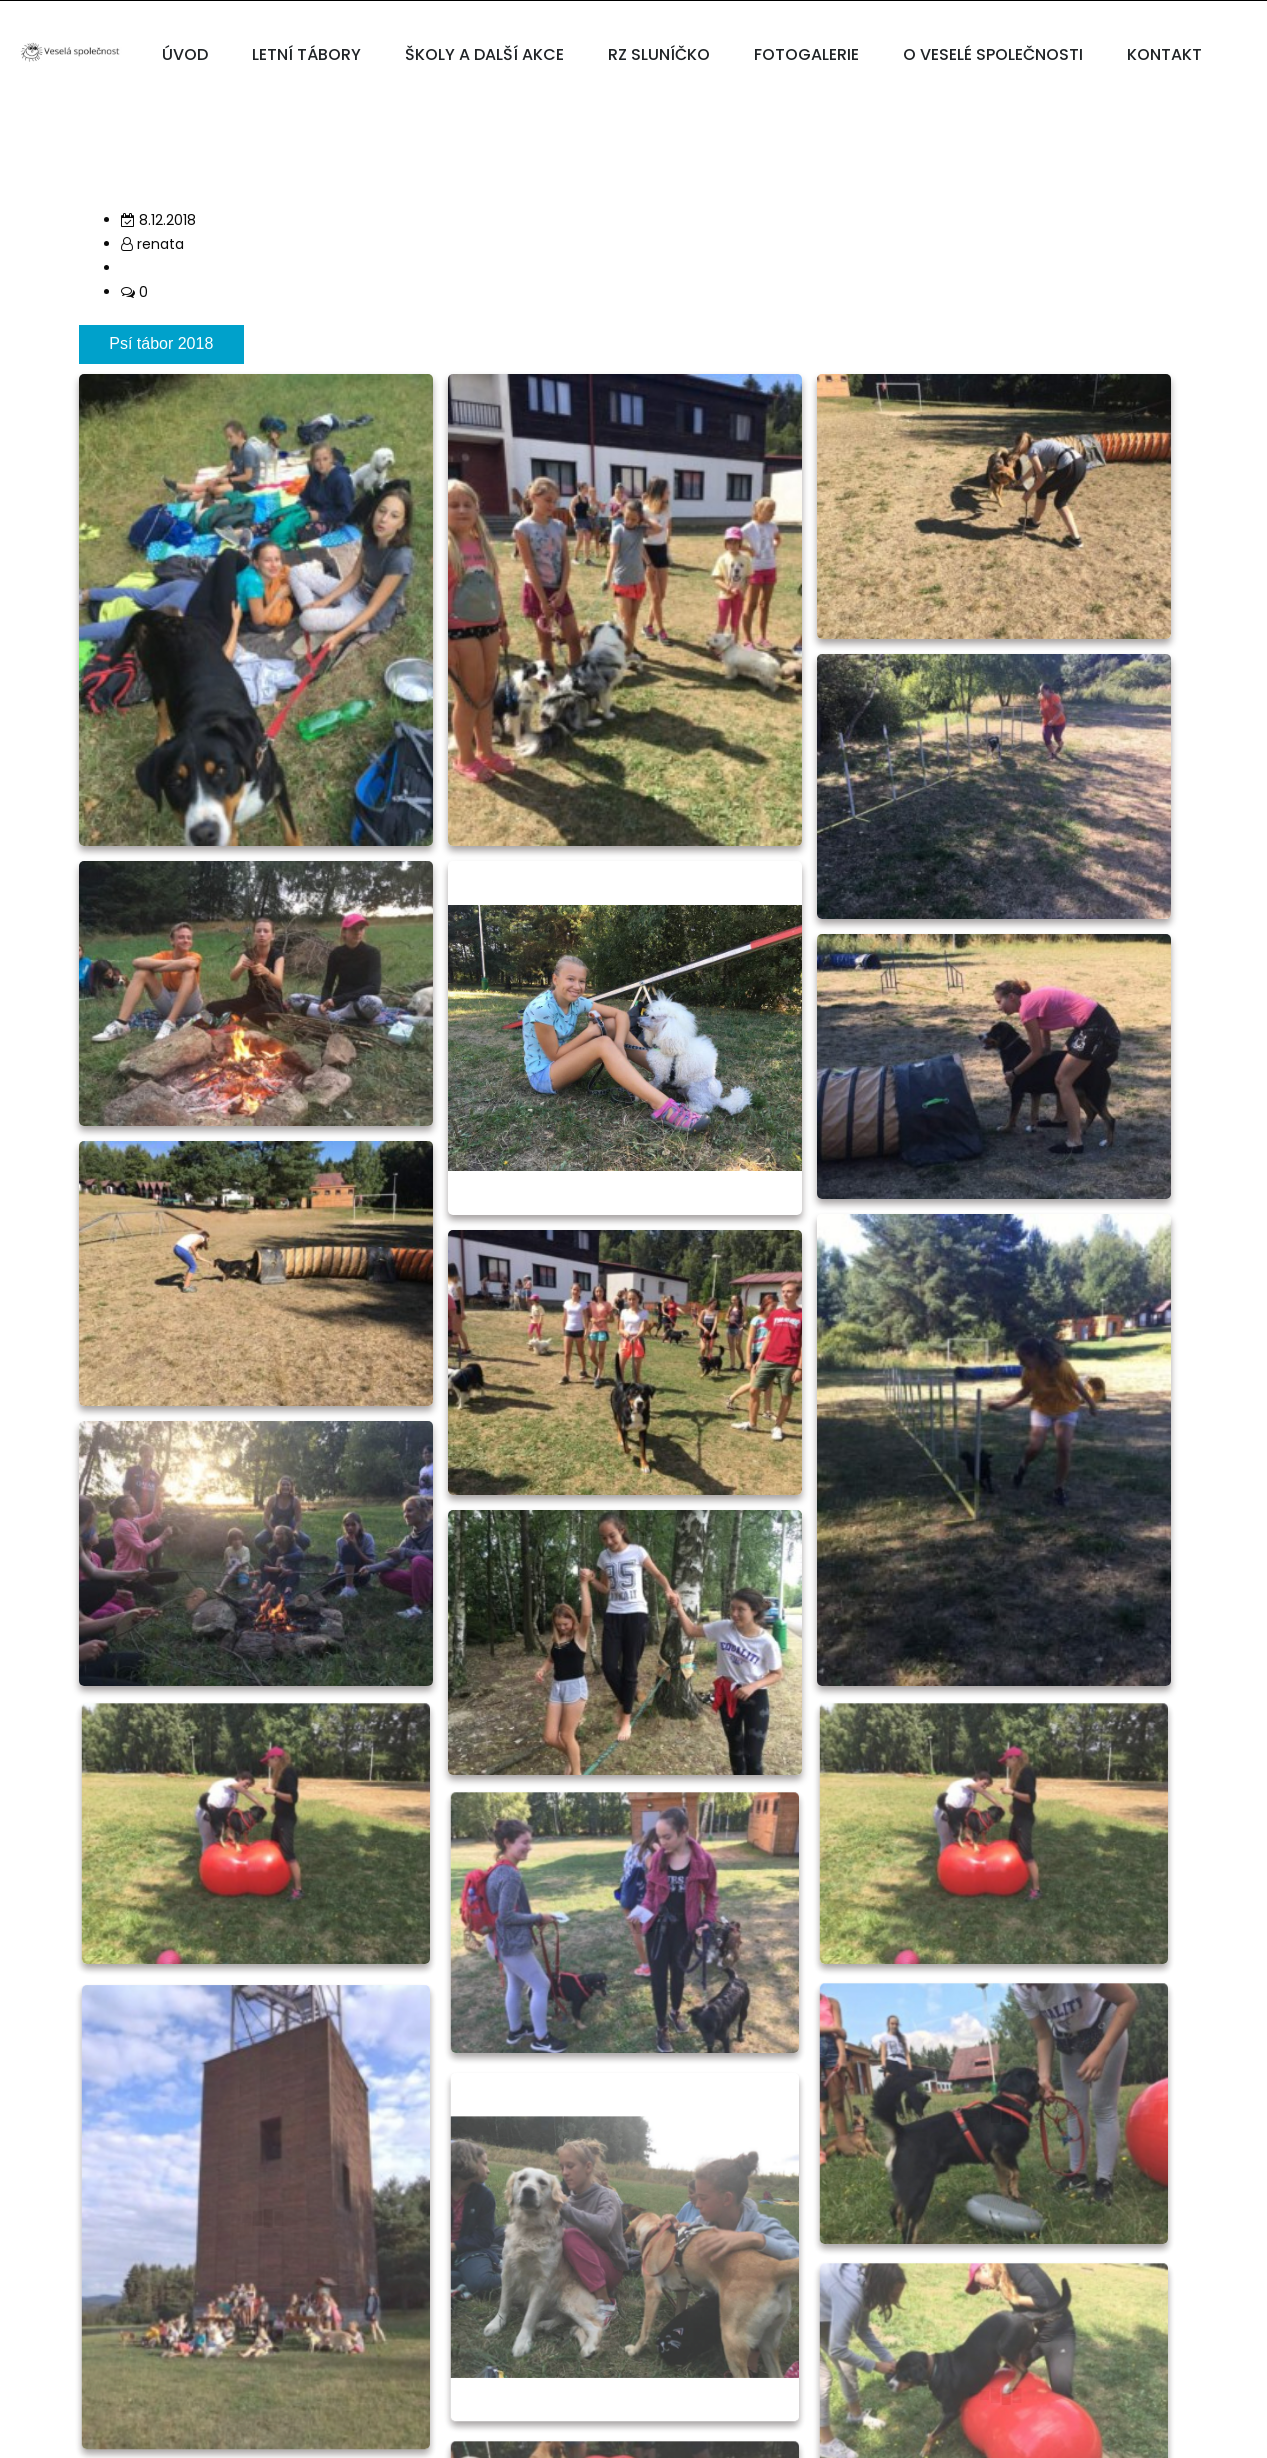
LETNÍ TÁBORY (306, 54)
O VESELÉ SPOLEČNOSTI (993, 54)
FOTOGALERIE (806, 54)
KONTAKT (1164, 54)
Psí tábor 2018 (161, 343)
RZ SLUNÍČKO (659, 54)
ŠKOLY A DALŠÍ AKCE (484, 54)
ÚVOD (185, 54)
